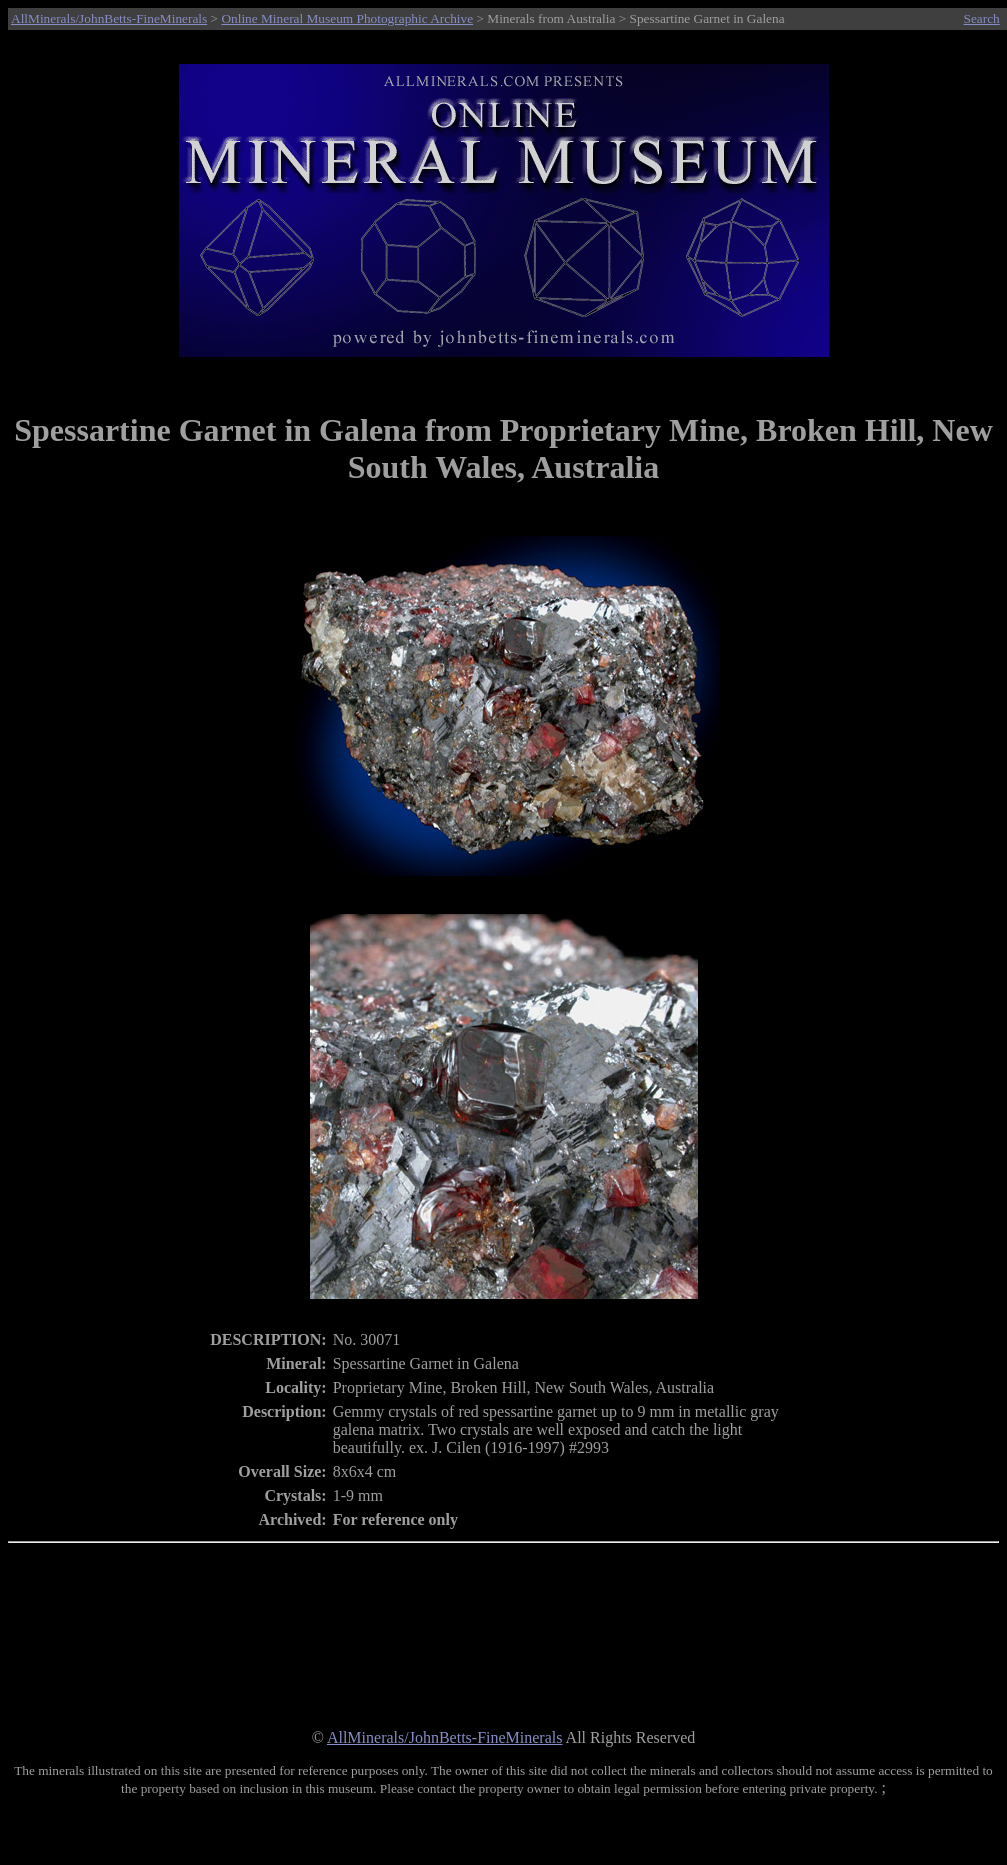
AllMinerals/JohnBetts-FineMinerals (109, 18)
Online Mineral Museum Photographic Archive (347, 18)
